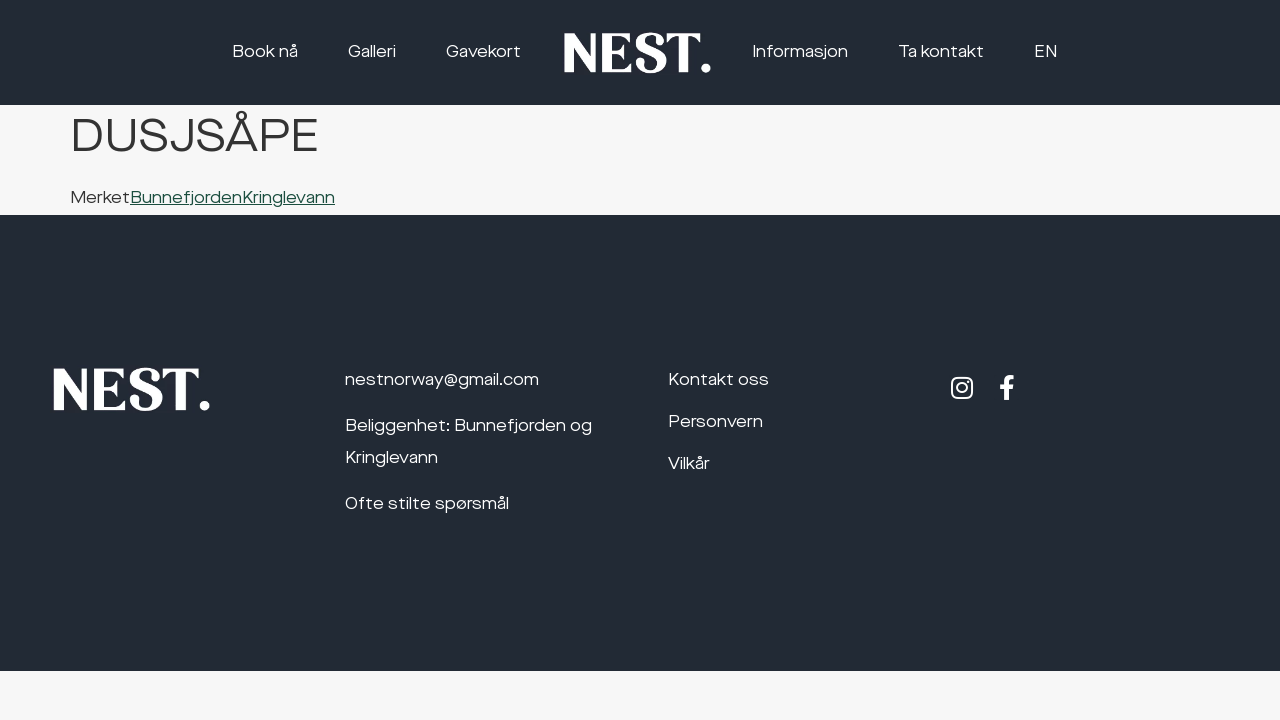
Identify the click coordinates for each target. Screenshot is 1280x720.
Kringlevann (288, 199)
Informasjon (800, 53)
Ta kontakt (941, 53)
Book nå (265, 53)
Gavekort (483, 53)
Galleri (372, 53)
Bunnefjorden (186, 199)
